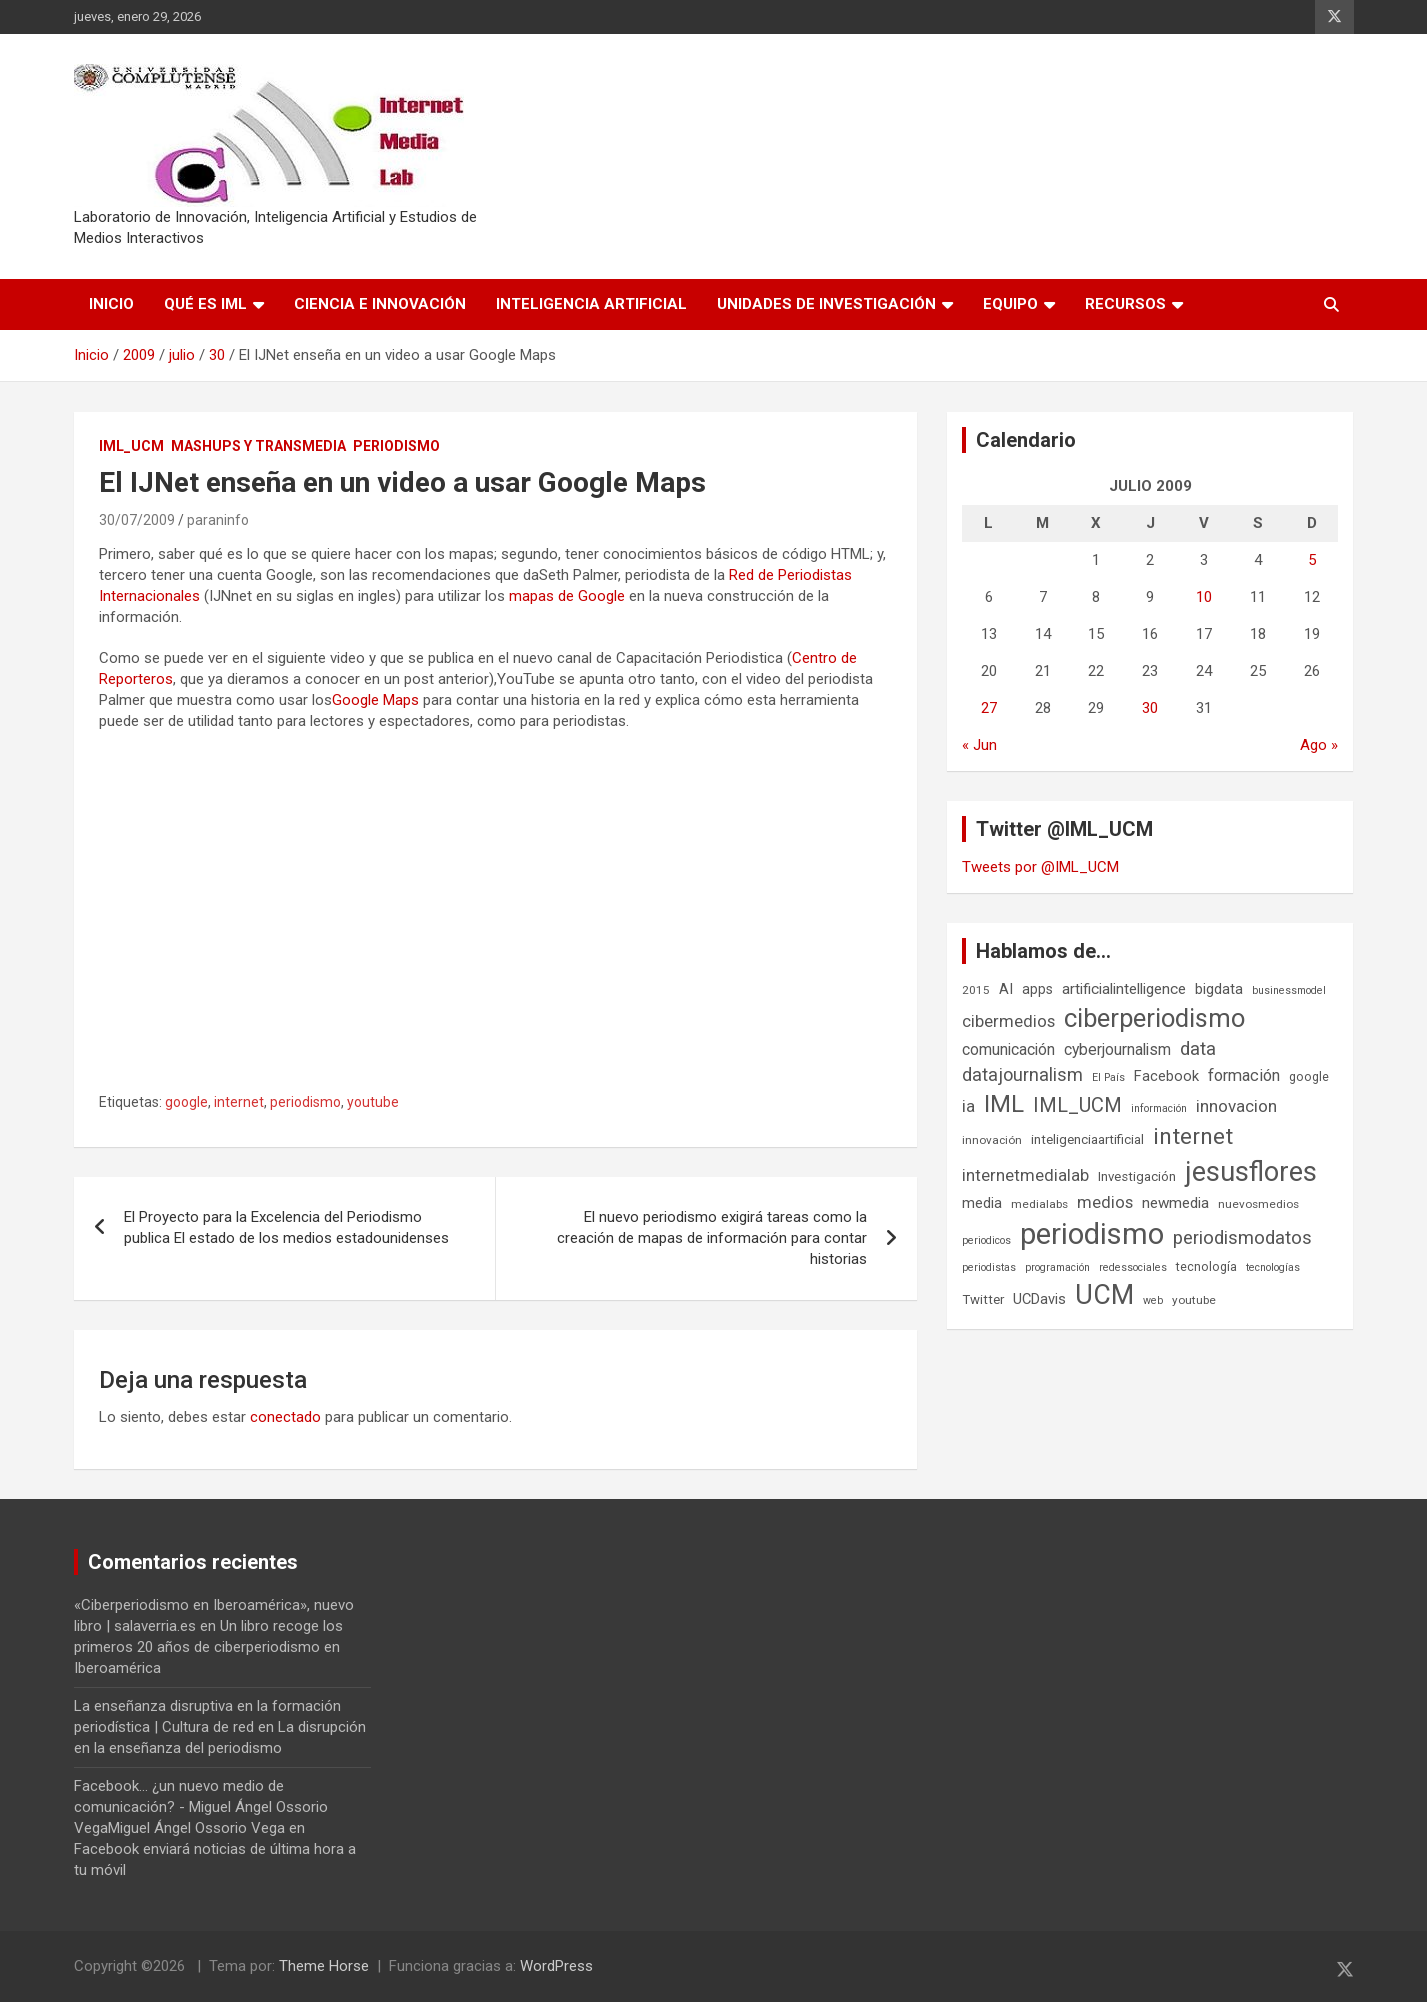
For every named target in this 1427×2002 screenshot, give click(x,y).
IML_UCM (131, 446)
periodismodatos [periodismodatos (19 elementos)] (1242, 1238)
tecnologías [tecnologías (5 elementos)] (1273, 1267)
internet (239, 1102)
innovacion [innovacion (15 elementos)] (1236, 1106)
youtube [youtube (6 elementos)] (1194, 1300)
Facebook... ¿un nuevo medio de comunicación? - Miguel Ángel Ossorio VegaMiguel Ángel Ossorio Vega (201, 1807)
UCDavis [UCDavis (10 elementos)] (1039, 1299)
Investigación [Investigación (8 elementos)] (1137, 1176)
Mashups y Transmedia (258, 446)
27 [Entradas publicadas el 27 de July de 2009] (989, 708)
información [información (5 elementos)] (1159, 1108)
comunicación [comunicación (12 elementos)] (1008, 1049)
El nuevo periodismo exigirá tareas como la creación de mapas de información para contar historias (712, 1238)
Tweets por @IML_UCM (1040, 867)
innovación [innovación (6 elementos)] (992, 1140)
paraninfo (218, 520)
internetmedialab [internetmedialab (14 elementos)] (1025, 1175)
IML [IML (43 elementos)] (1004, 1104)
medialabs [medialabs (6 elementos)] (1039, 1204)
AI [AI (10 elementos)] (1006, 989)
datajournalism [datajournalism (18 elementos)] (1022, 1074)
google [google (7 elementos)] (1309, 1076)
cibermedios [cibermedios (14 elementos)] (1008, 1021)
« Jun (979, 745)
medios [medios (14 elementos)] (1105, 1202)
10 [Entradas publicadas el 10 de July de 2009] (1204, 597)
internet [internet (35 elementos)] (1193, 1136)
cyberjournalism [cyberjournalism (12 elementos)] (1117, 1049)
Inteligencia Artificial (591, 304)
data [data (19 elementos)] (1198, 1049)
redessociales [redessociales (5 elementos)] (1133, 1267)
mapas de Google (567, 596)
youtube (373, 1102)
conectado (285, 1417)
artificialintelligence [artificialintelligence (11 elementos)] (1124, 989)
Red (741, 575)
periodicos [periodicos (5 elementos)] (986, 1240)
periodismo (305, 1102)
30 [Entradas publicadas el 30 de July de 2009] (1150, 708)
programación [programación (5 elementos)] (1057, 1267)
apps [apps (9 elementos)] (1037, 989)
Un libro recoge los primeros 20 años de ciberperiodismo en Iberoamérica (208, 1647)
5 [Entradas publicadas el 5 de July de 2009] (1312, 560)
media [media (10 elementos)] (982, 1203)
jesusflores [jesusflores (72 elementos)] (1251, 1172)
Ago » (1319, 745)
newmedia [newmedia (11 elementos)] (1175, 1203)
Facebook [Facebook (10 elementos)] (1166, 1076)
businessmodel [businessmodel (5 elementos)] (1289, 990)
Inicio (111, 304)
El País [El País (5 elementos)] (1108, 1077)
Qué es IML (205, 304)
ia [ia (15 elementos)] (968, 1106)
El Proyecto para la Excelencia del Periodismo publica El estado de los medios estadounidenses (286, 1227)
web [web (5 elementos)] (1153, 1300)
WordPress (556, 1966)
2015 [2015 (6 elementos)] (976, 990)
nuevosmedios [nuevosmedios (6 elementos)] (1258, 1204)
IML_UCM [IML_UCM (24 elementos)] (1077, 1105)
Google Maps (375, 700)
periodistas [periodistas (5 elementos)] (989, 1267)
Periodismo (396, 446)
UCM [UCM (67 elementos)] (1104, 1295)
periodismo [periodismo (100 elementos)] (1092, 1234)
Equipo (1010, 304)
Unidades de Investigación (826, 304)
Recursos (1125, 304)
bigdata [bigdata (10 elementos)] (1219, 989)
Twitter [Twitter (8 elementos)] (983, 1299)
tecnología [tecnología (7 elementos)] (1206, 1266)
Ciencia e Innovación (380, 304)
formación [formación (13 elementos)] (1244, 1075)
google (186, 1102)
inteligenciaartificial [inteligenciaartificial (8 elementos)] (1087, 1139)
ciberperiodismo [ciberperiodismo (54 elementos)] (1154, 1018)
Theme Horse (324, 1966)
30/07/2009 (137, 520)
